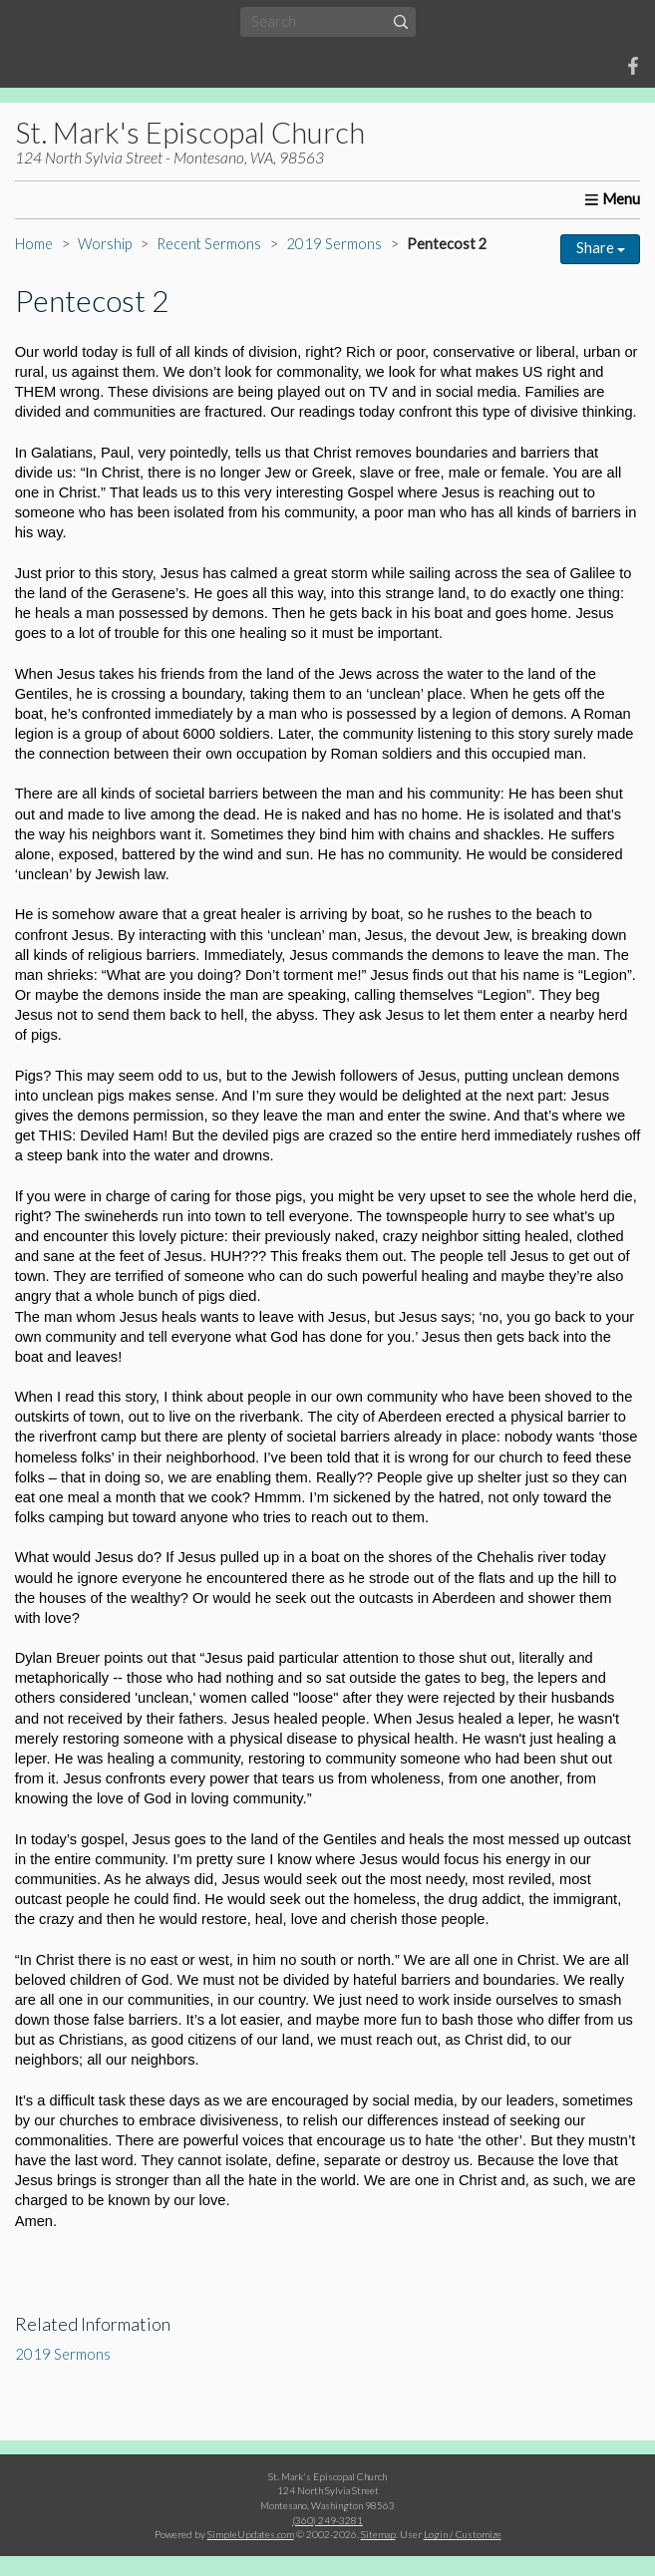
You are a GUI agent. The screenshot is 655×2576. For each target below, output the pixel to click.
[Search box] (328, 21)
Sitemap (378, 2534)
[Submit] (400, 21)
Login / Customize (462, 2534)
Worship (105, 243)
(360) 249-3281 (327, 2520)
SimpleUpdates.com (250, 2534)
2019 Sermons (334, 243)
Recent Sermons (209, 243)
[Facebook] (633, 66)
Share (600, 247)
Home (34, 243)
